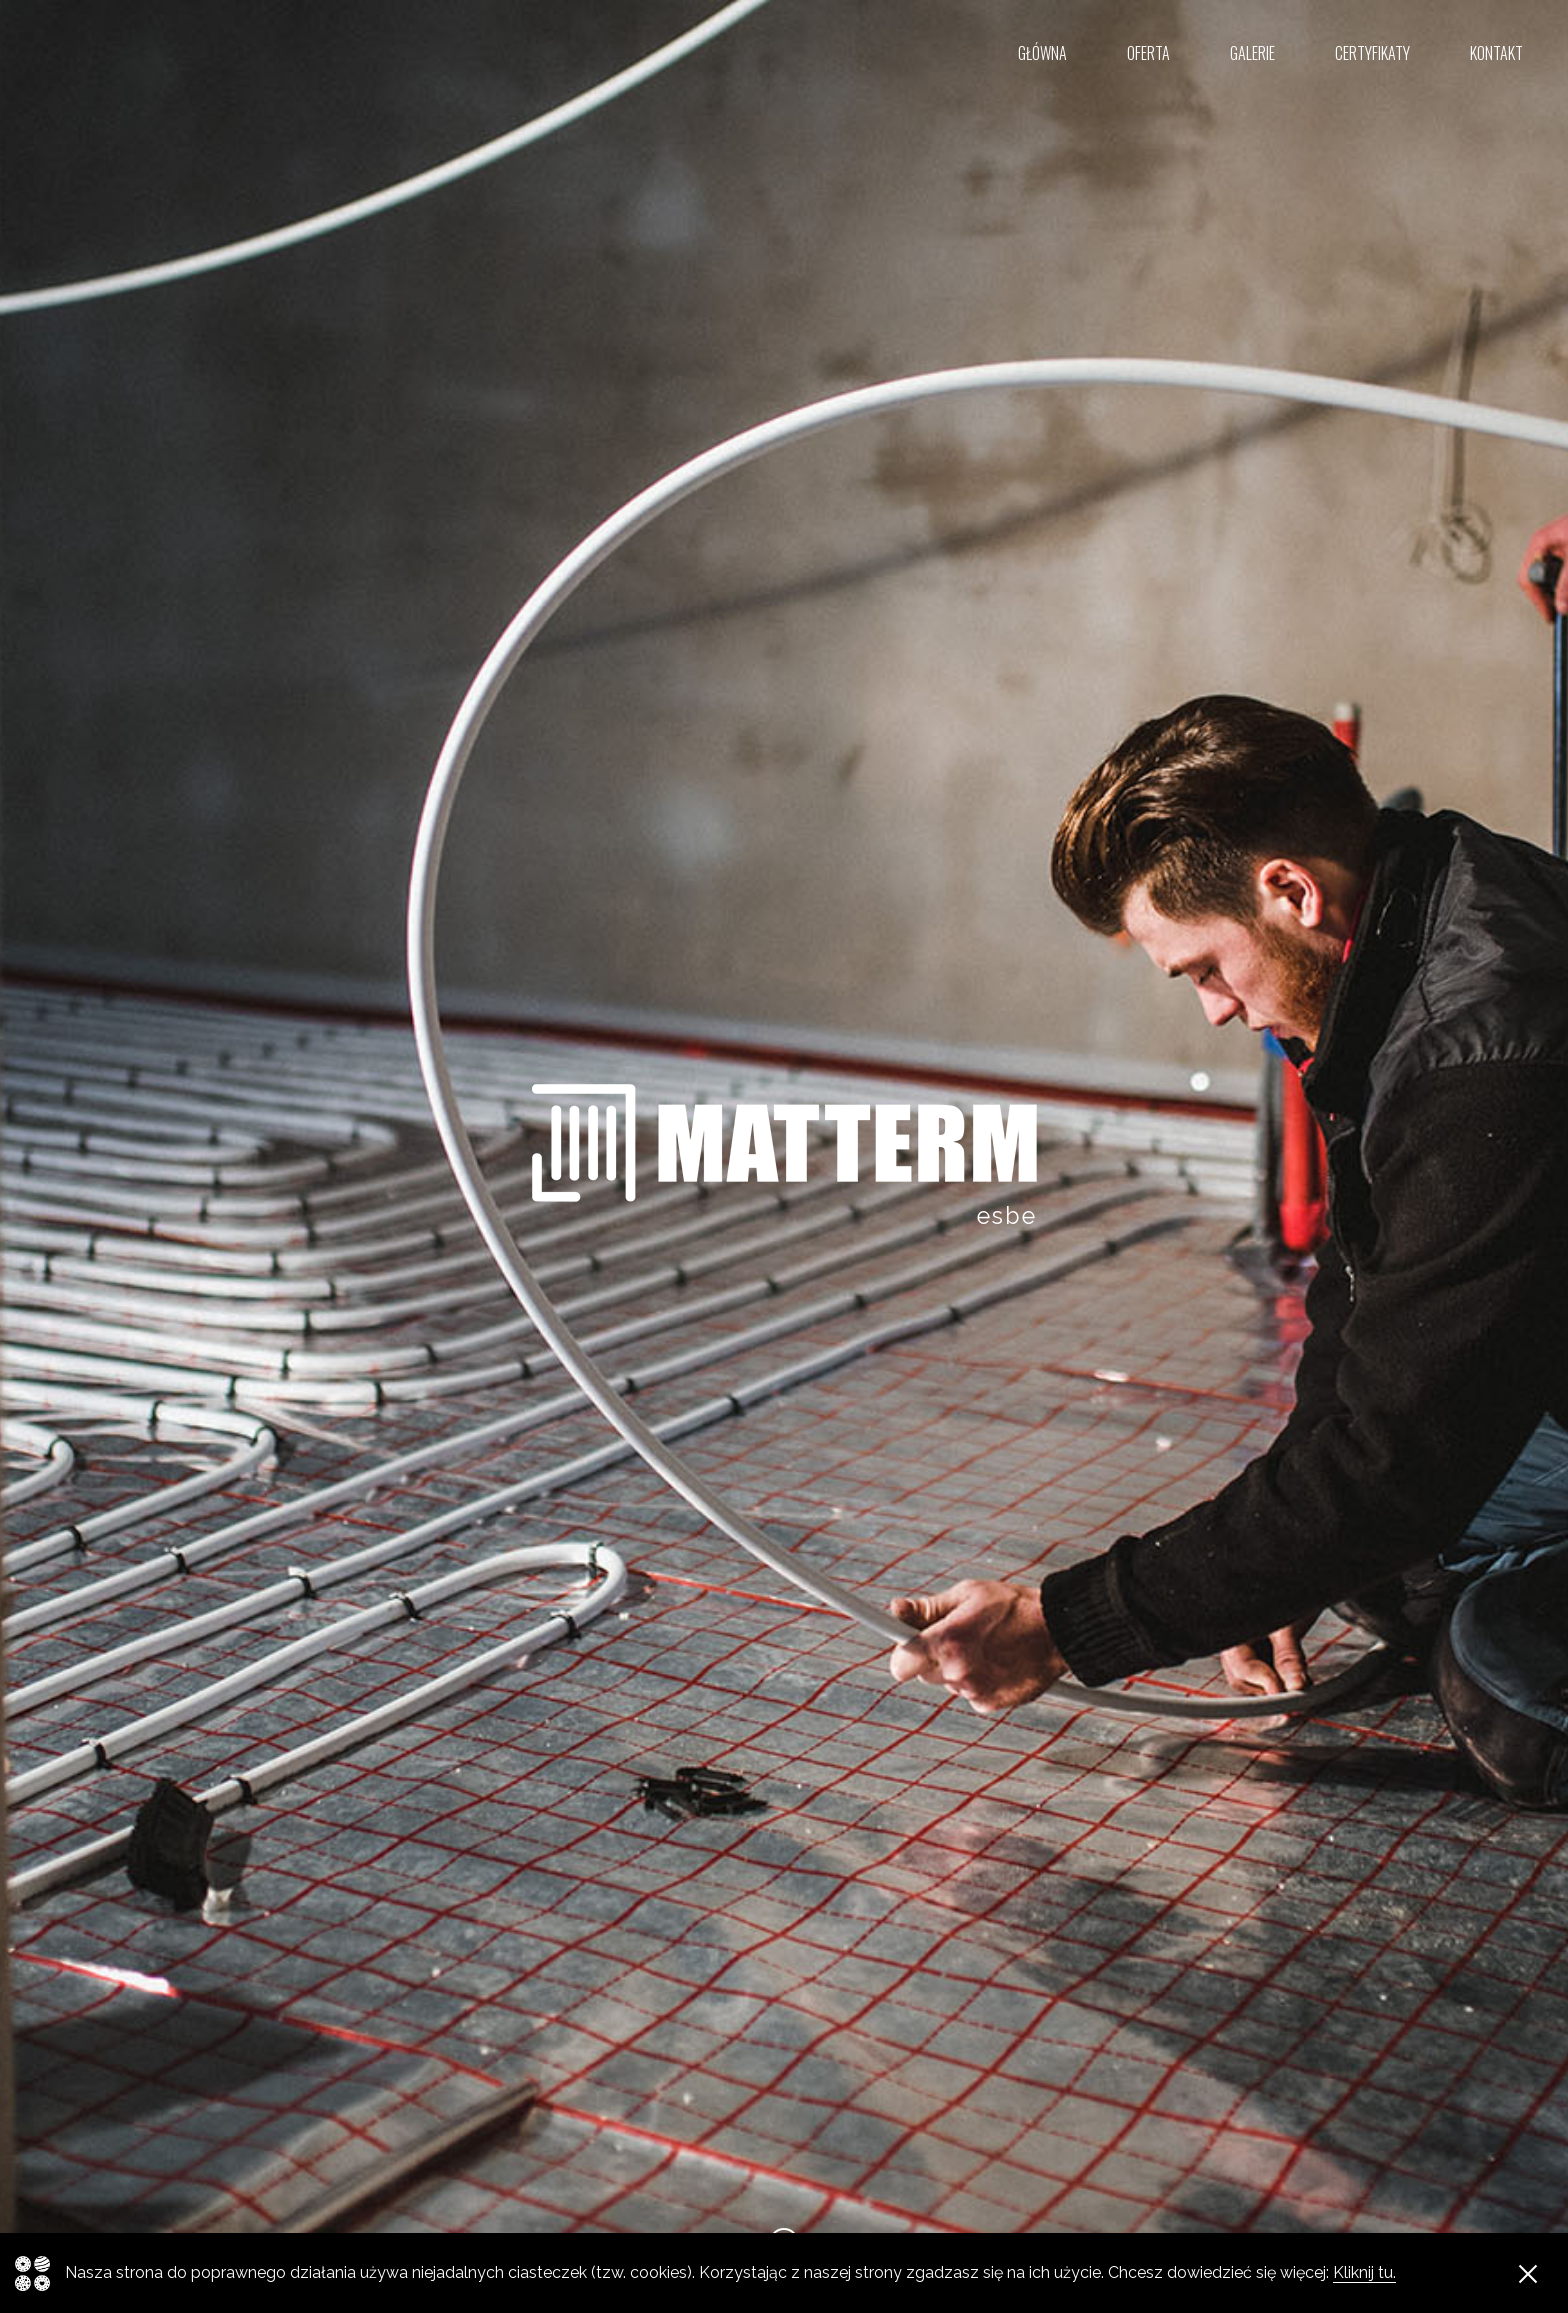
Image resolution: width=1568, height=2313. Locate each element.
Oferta (1148, 53)
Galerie (1252, 53)
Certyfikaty (1372, 53)
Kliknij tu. (1364, 2272)
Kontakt (1496, 53)
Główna (1042, 53)
